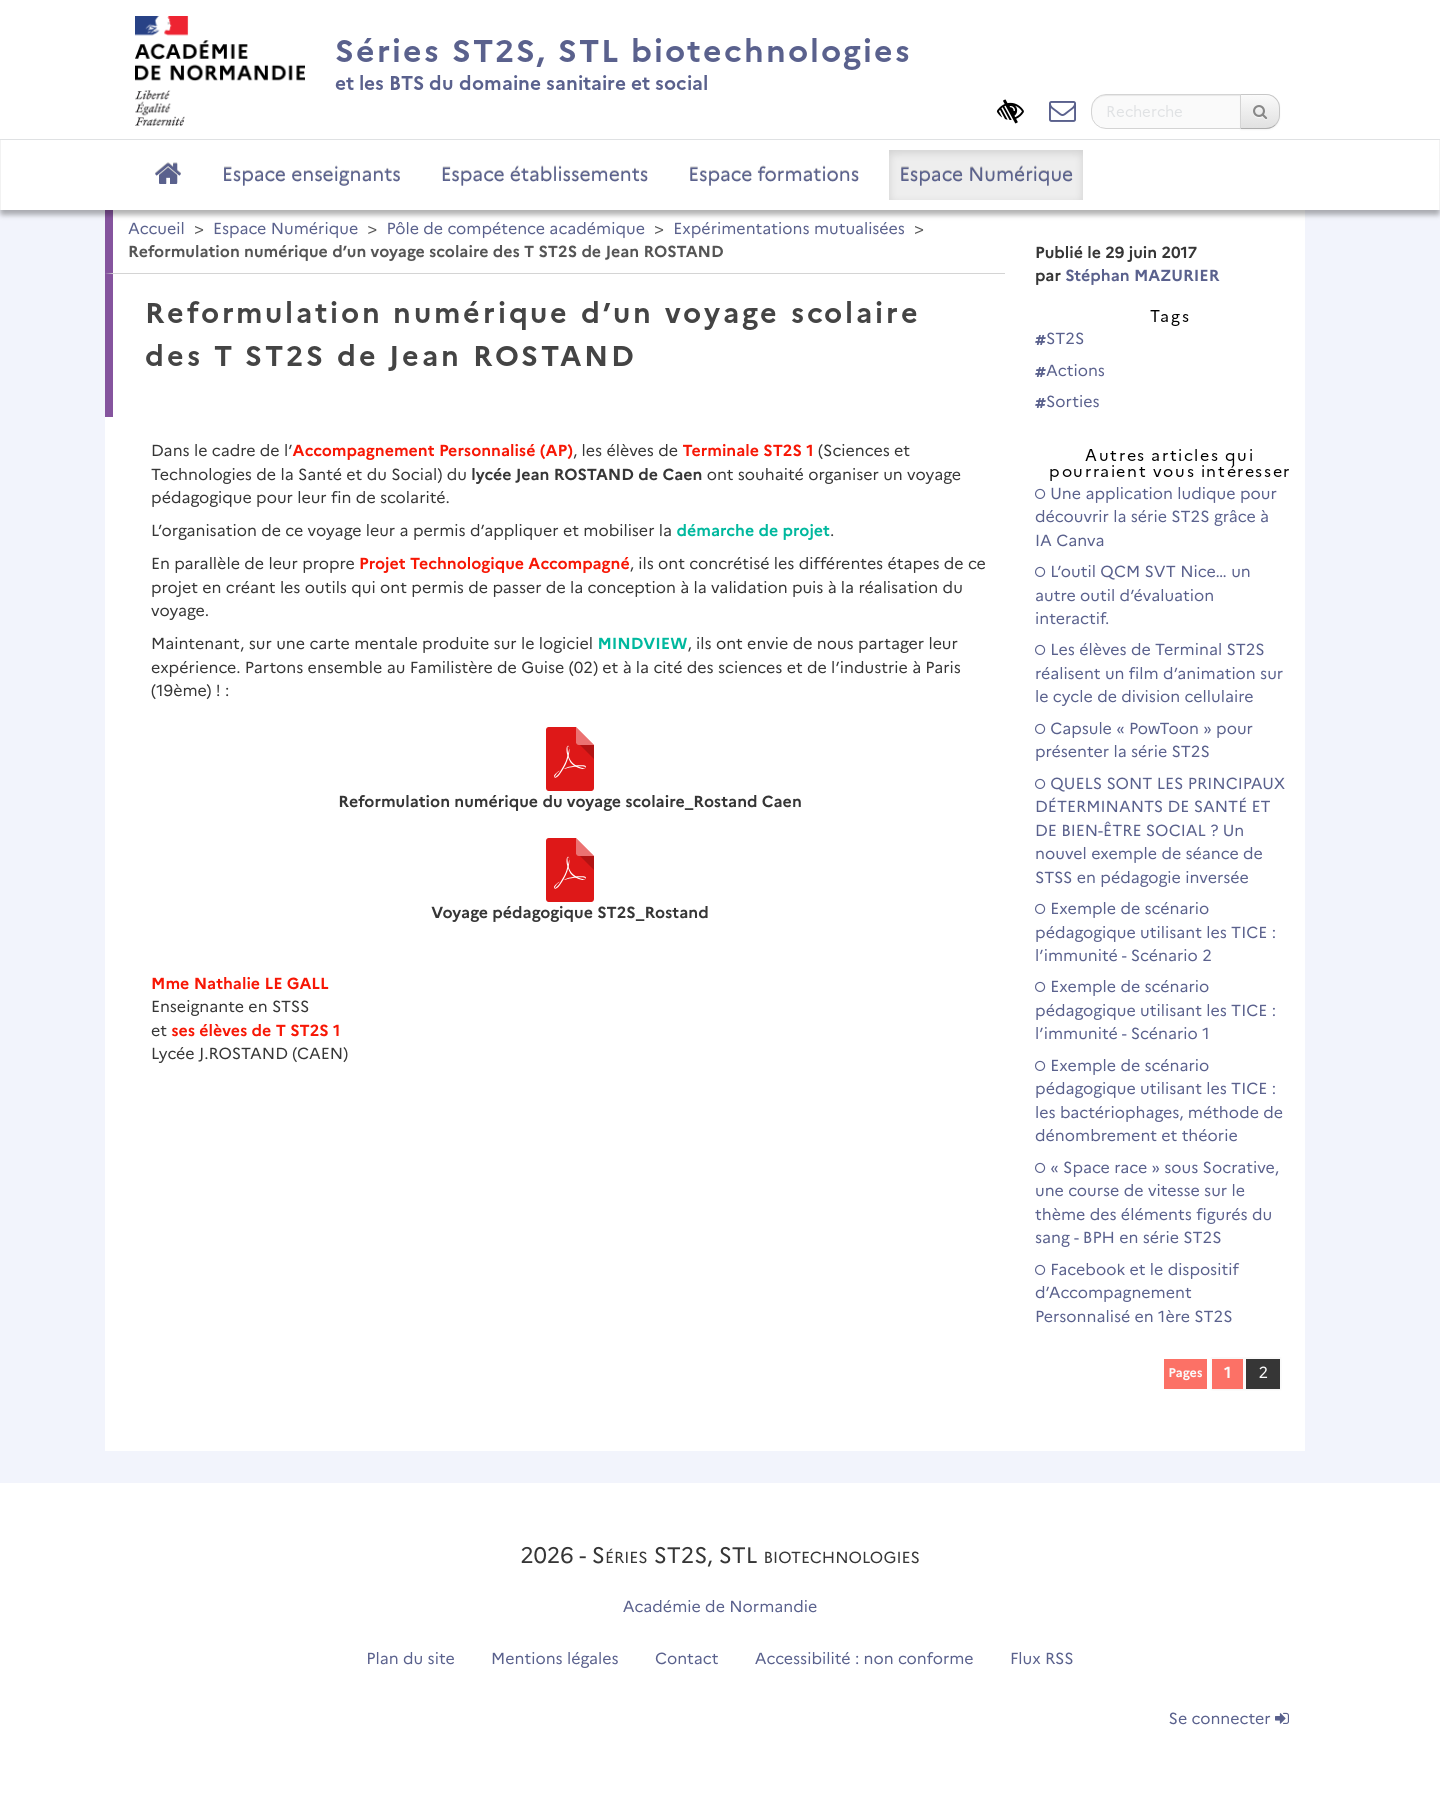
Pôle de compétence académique (515, 229)
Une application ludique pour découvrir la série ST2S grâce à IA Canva (1156, 518)
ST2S (1059, 339)
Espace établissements (545, 174)
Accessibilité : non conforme (864, 1659)
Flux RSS (1042, 1659)
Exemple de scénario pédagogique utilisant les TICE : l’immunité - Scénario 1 (1155, 1011)
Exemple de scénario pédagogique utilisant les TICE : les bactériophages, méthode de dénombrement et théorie (1159, 1101)
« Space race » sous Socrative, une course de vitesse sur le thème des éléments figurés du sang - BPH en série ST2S (1157, 1203)
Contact (687, 1659)
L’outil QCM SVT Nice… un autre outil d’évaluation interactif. (1143, 596)
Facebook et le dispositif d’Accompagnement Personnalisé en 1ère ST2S (1137, 1294)
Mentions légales (555, 1659)
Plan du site (410, 1659)
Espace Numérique (986, 174)
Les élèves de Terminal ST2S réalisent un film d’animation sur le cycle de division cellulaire (1159, 674)
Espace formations (773, 174)
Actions (1070, 371)
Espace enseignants (311, 174)
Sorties (1067, 402)
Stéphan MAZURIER (1142, 276)
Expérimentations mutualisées (789, 229)
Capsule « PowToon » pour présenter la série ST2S (1144, 741)
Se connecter (1229, 1719)
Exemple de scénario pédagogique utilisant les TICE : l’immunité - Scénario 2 (1155, 933)
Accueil (156, 229)
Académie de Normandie (720, 1607)
